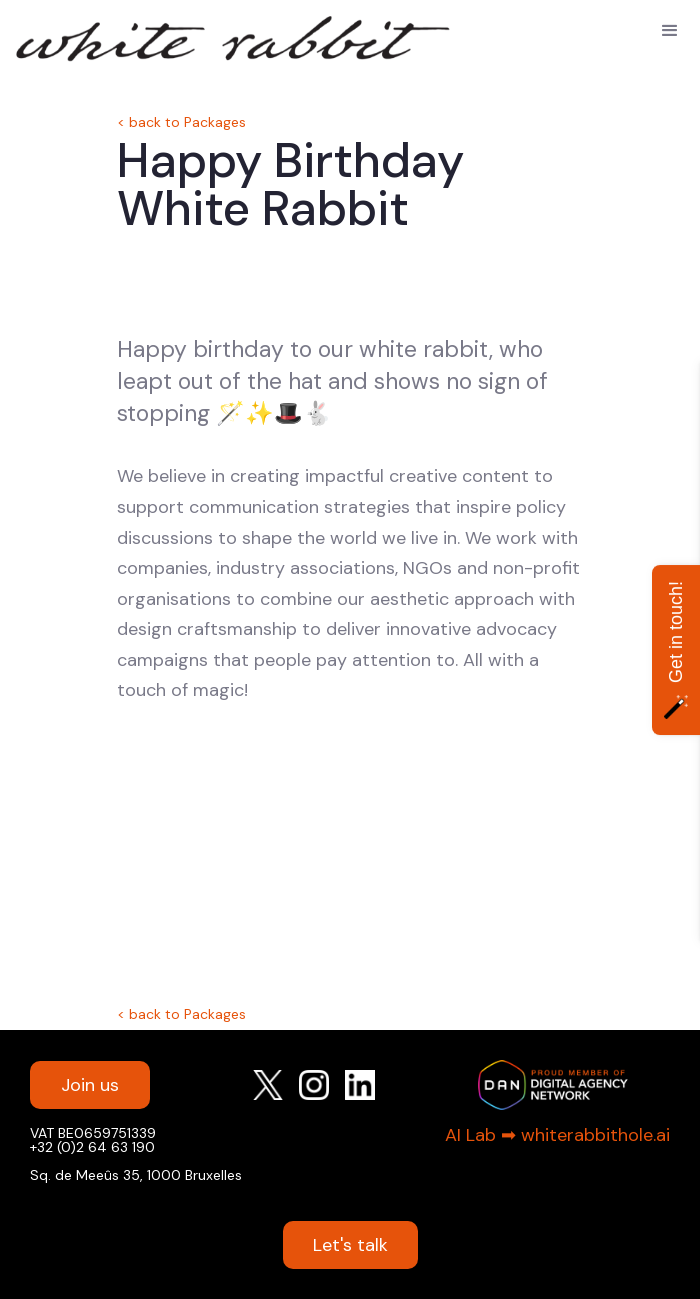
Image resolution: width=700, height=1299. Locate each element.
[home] (110, 33)
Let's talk (350, 1245)
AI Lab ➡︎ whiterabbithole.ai (557, 1135)
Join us (90, 1085)
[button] (670, 31)
